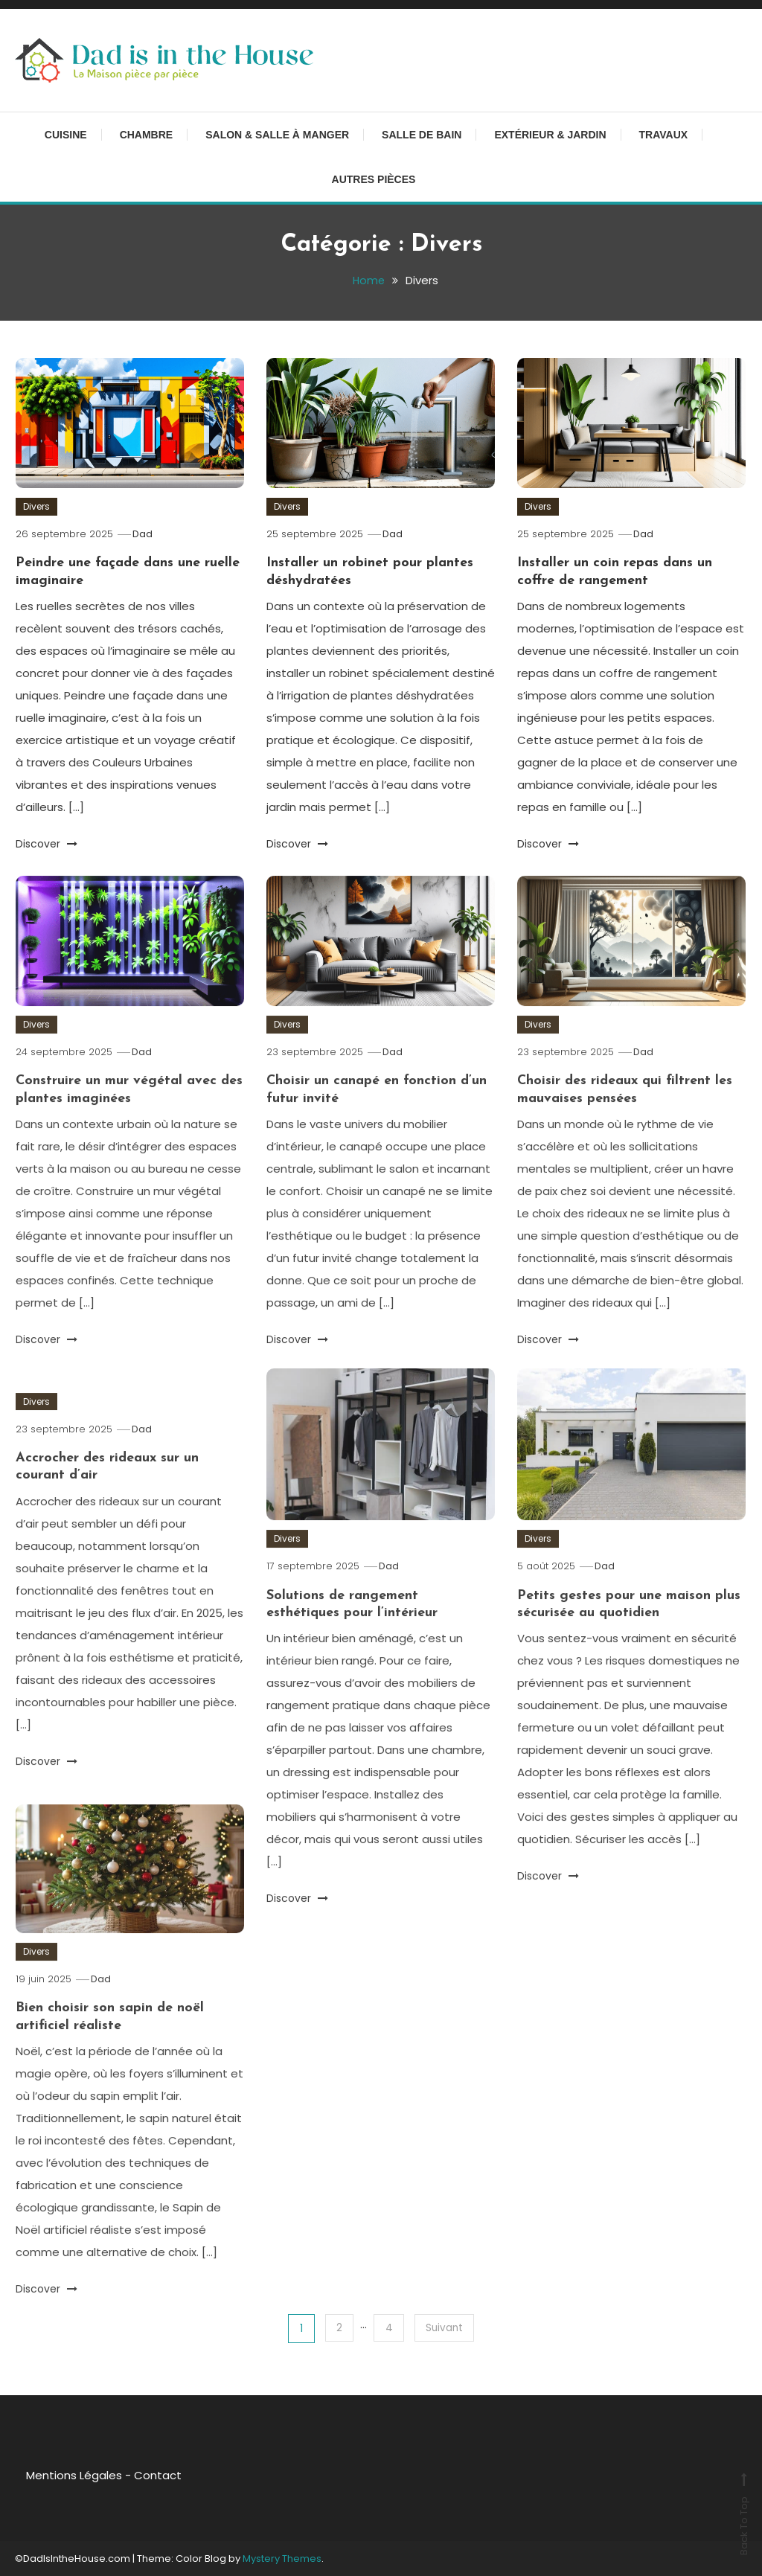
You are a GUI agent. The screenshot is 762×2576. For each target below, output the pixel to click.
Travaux (663, 135)
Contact (147, 2474)
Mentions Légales (64, 2474)
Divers (36, 506)
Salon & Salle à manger (277, 135)
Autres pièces (374, 179)
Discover (46, 843)
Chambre (146, 135)
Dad (144, 534)
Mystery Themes (282, 2558)
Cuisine (66, 135)
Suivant (445, 2327)
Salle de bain (421, 135)
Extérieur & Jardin (550, 135)
